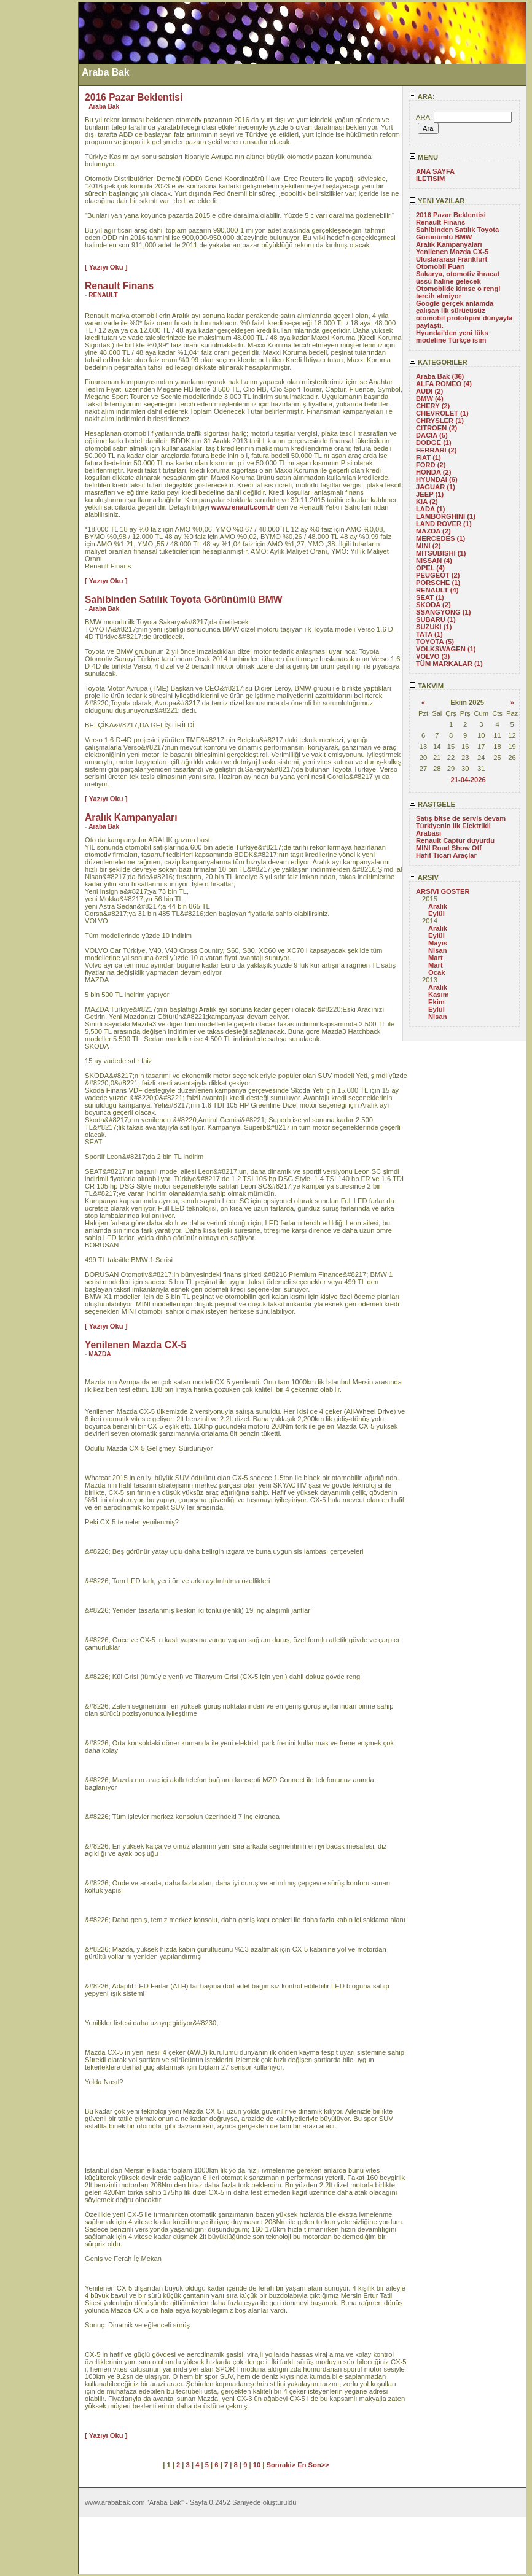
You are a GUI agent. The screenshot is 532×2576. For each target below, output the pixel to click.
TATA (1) (429, 634)
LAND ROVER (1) (444, 523)
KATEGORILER (438, 362)
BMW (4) (430, 398)
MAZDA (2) (433, 531)
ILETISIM (430, 178)
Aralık (437, 906)
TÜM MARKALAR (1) (449, 663)
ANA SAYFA (435, 171)
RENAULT (102, 295)
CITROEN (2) (436, 428)
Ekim (436, 1002)
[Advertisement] (39, 186)
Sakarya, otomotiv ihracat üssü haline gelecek (457, 277)
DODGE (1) (434, 442)
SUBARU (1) (436, 619)
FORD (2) (430, 464)
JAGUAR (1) (435, 487)
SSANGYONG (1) (443, 612)
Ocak (436, 972)
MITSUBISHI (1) (441, 553)
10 (256, 2465)
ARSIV (424, 877)
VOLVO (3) (433, 656)
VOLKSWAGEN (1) (446, 649)
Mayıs (437, 943)
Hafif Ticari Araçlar (446, 855)
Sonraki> (282, 2465)
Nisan (437, 950)
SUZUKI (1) (434, 626)
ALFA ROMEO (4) (444, 383)
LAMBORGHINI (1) (445, 516)
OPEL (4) (430, 568)
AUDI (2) (429, 391)
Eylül (436, 913)
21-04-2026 (467, 779)
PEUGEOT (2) (438, 575)
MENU (423, 157)
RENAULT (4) (437, 590)
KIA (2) (427, 501)
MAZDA (99, 1354)
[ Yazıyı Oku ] (106, 267)
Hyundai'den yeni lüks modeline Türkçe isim (452, 336)
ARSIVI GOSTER (443, 891)
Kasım (438, 994)
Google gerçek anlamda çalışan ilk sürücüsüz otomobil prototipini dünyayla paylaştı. (464, 314)
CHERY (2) (433, 405)
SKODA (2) (433, 604)
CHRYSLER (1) (440, 420)
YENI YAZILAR (436, 200)
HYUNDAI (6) (437, 479)
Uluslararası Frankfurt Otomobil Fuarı (451, 262)
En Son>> (313, 2465)
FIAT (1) (428, 457)
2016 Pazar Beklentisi (451, 215)
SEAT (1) (430, 597)
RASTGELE (432, 804)
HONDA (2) (433, 472)
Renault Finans (440, 222)
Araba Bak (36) (440, 376)
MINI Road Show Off (449, 848)
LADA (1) (430, 509)
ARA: (422, 96)
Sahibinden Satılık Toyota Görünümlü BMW (457, 233)
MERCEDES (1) (440, 538)
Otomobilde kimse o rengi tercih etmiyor (458, 292)
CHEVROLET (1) (442, 413)
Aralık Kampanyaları (449, 244)
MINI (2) (428, 545)
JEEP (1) (430, 494)
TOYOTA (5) (435, 641)
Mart (435, 957)
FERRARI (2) (436, 450)
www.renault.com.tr (243, 507)
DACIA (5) (432, 435)
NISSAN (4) (434, 560)
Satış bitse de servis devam (461, 818)
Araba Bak (103, 106)
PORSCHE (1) (438, 582)
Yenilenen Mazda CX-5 (452, 251)
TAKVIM (426, 685)
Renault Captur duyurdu (455, 840)
